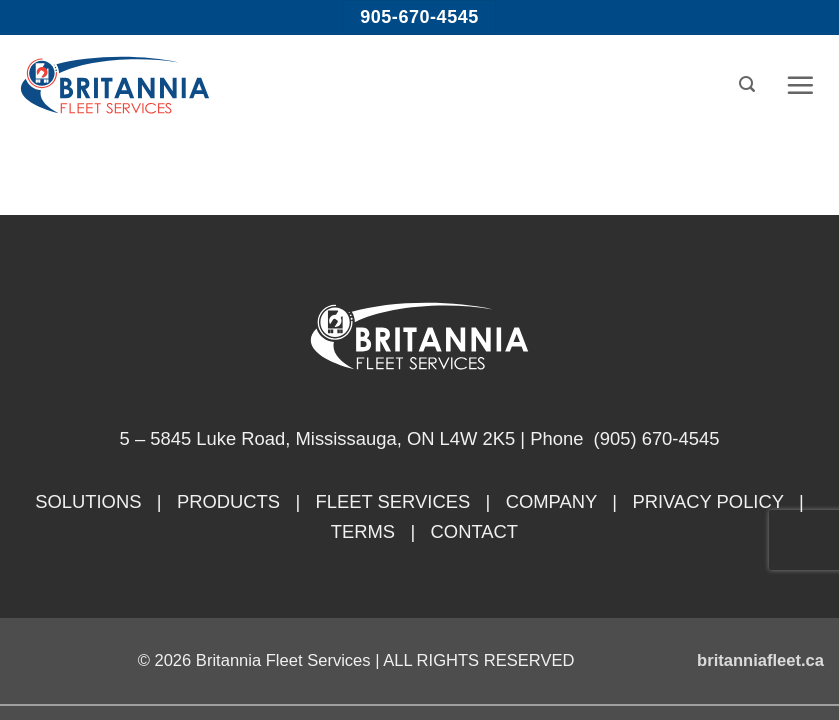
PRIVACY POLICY (707, 501)
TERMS (363, 531)
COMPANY (551, 501)
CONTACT (475, 531)
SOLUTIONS (88, 501)
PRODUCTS (228, 501)
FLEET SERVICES (393, 501)
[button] (747, 84)
